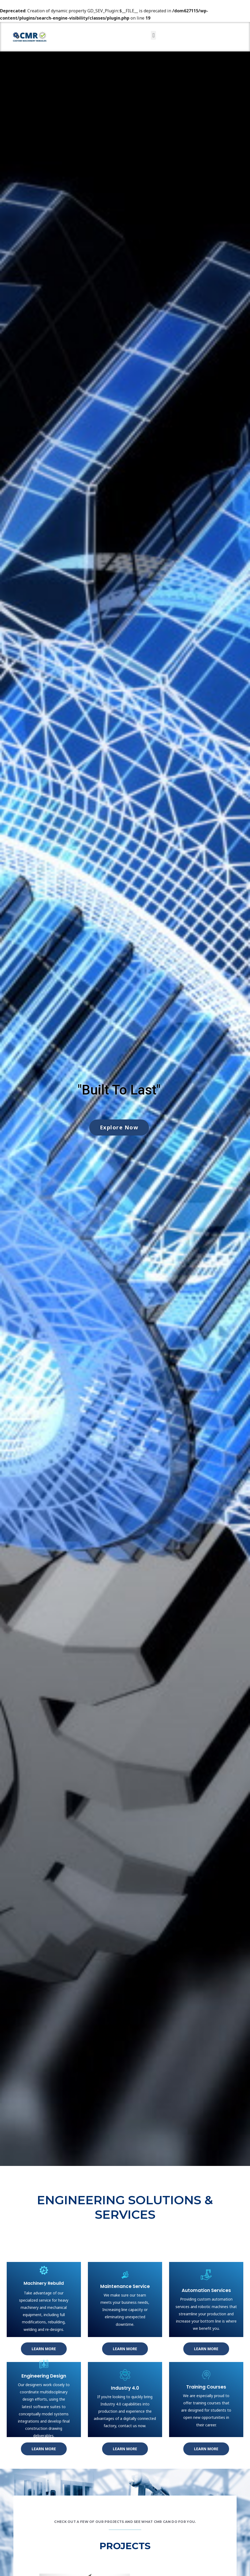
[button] (153, 35)
